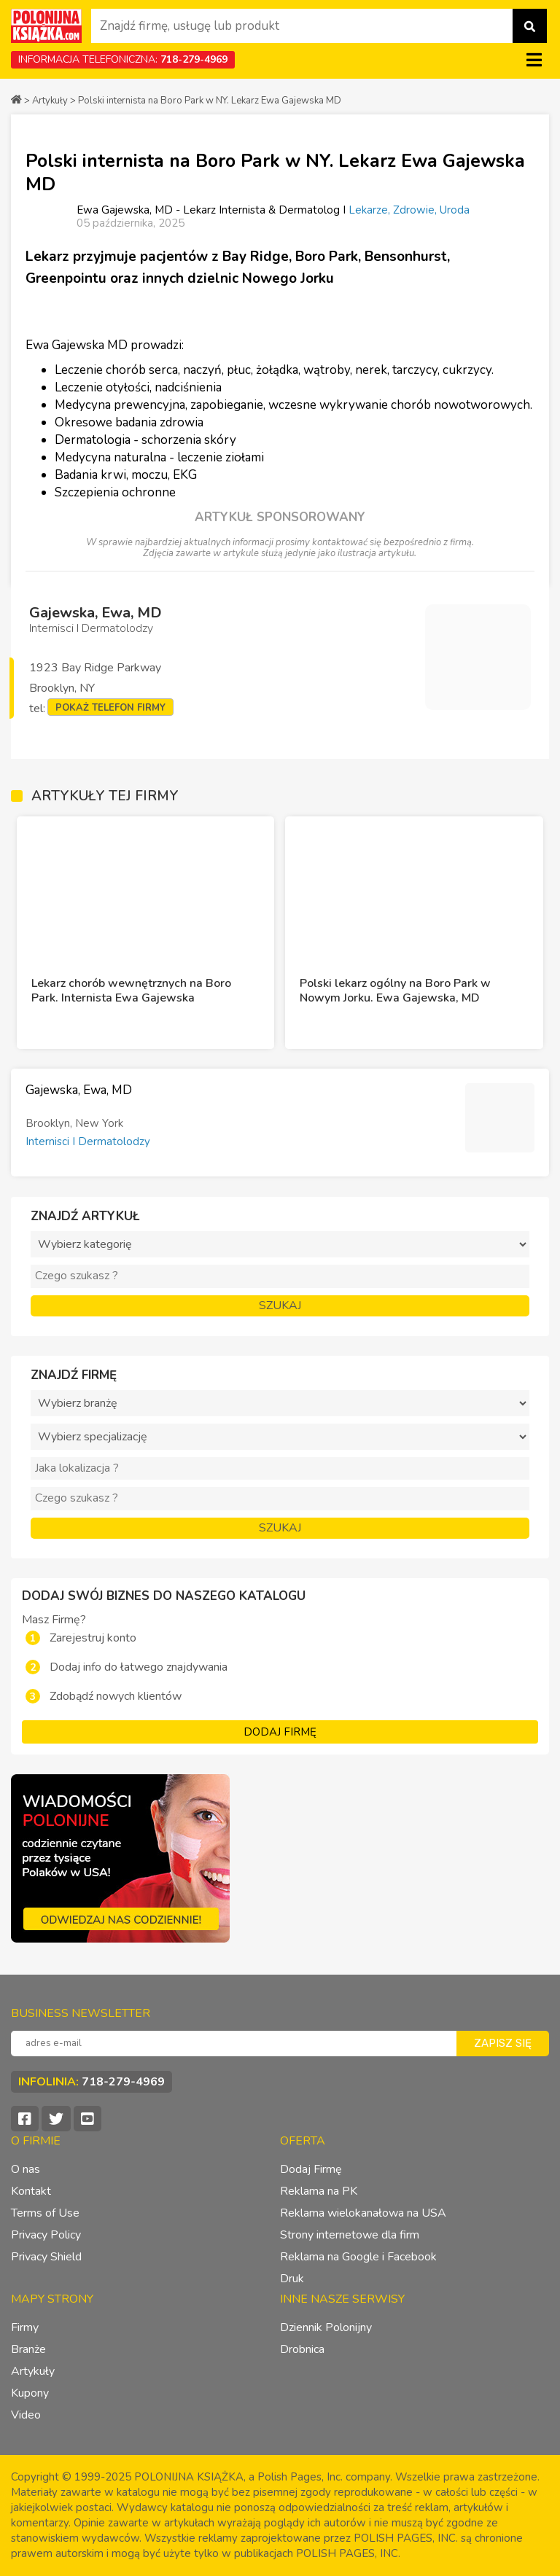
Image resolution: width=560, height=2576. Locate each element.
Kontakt (31, 2191)
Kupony (30, 2393)
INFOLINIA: (91, 2082)
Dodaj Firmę (311, 2169)
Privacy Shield (46, 2257)
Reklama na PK (318, 2191)
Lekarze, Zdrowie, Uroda (409, 210)
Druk (292, 2279)
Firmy (25, 2327)
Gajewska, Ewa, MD (95, 612)
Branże (28, 2349)
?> (280, 1437)
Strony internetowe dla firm (349, 2235)
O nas (25, 2169)
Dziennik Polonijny (326, 2327)
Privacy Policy (46, 2235)
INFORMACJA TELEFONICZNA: (123, 59)
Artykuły (50, 100)
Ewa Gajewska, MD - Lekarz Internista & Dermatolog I (213, 210)
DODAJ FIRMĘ (280, 1732)
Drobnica (302, 2349)
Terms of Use (45, 2213)
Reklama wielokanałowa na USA (363, 2213)
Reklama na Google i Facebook (358, 2257)
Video (26, 2415)
